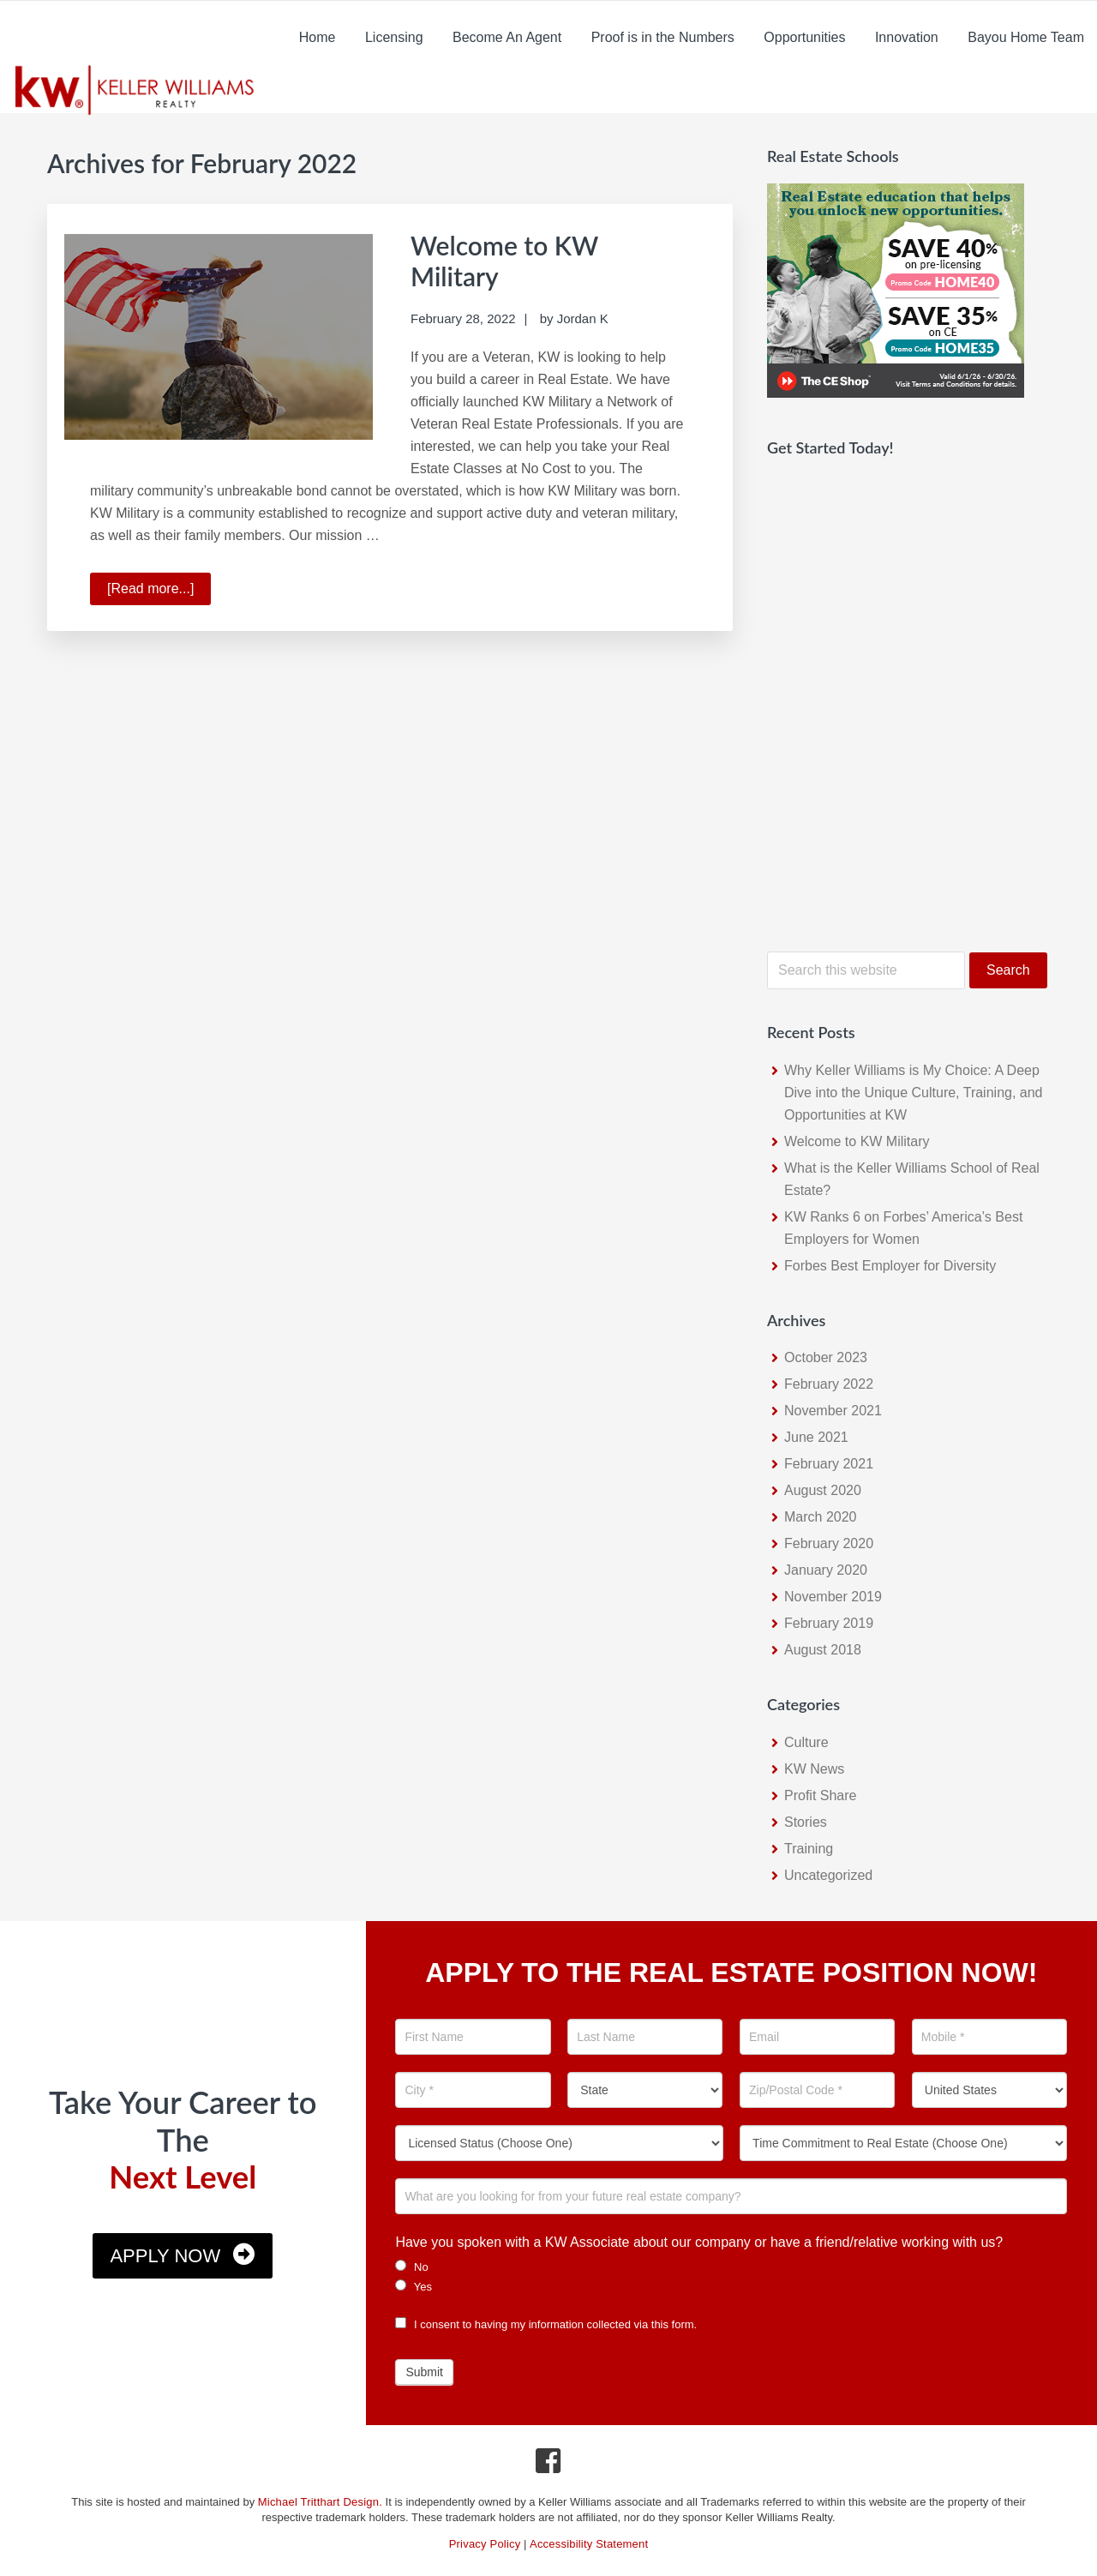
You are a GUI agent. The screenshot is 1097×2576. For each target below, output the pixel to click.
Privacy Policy (485, 2543)
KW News (814, 1769)
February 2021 (828, 1463)
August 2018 (822, 1649)
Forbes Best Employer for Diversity (890, 1265)
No (411, 2266)
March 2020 (820, 1517)
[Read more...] (159, 591)
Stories (805, 1822)
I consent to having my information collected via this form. (546, 2324)
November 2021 (833, 1410)
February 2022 (828, 1384)
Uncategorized (828, 1875)
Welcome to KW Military (857, 1141)
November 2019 (833, 1596)
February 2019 (828, 1623)
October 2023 (825, 1357)
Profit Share (820, 1795)
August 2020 (822, 1490)
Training (808, 1848)
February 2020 (828, 1543)
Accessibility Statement (589, 2543)
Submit (424, 2372)
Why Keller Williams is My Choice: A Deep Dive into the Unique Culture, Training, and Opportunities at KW (913, 1092)
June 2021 (816, 1437)
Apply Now (165, 2256)
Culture (806, 1742)
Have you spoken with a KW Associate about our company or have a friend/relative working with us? (699, 2242)
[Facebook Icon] (549, 2465)
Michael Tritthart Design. (320, 2501)
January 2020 (825, 1570)
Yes (413, 2286)
